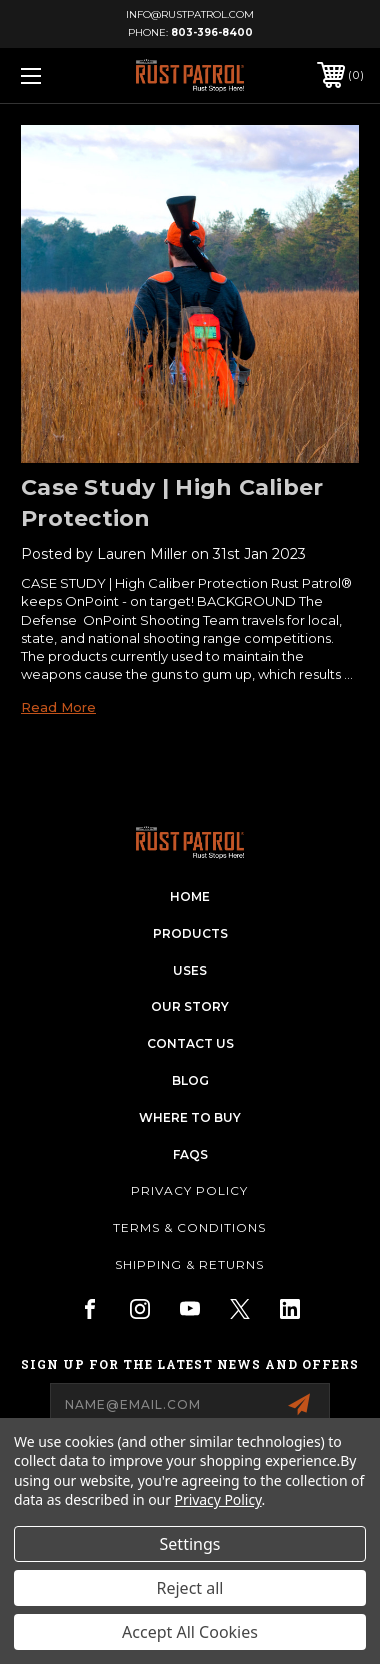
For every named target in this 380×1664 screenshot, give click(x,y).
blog (190, 1080)
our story (190, 1006)
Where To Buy (190, 1117)
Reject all (190, 1588)
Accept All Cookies (190, 1632)
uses (190, 970)
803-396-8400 (212, 32)
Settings (190, 1544)
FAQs (190, 1154)
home (190, 896)
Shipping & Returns (189, 1264)
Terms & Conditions (189, 1227)
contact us (190, 1043)
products (190, 933)
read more (58, 707)
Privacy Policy (189, 1190)
